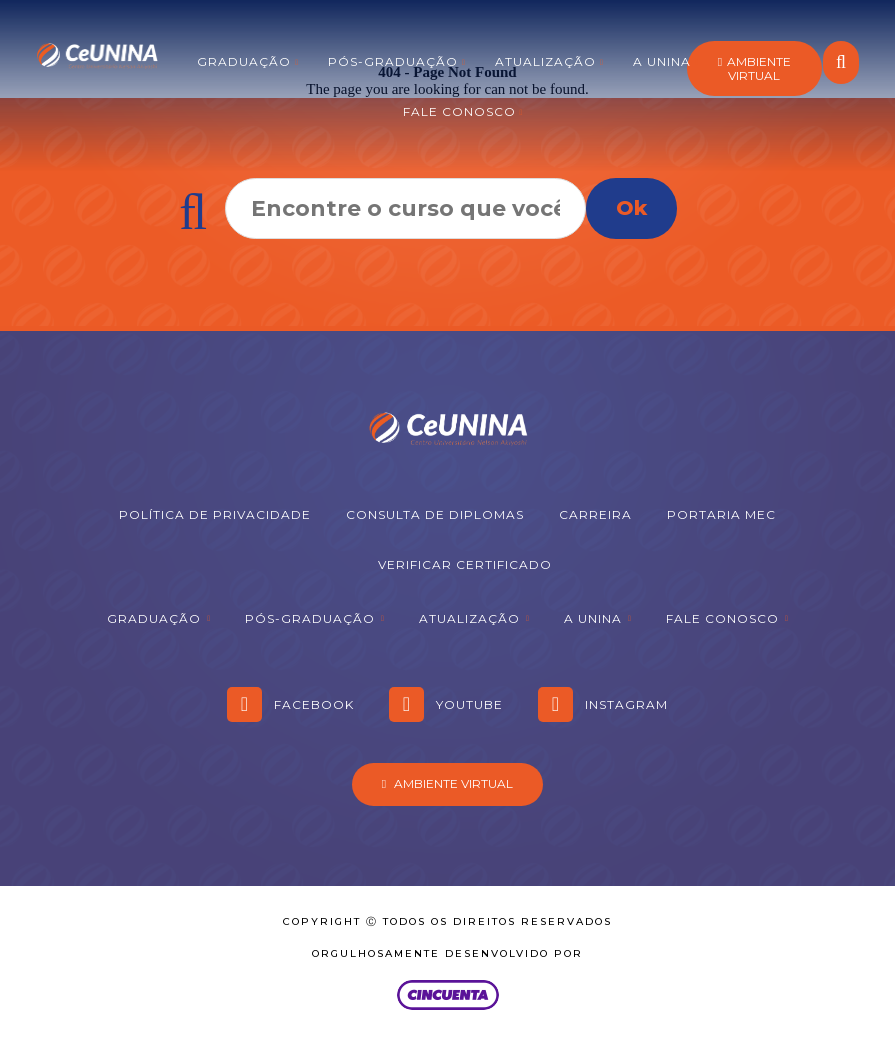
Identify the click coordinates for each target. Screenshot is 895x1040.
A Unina (662, 61)
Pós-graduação (393, 61)
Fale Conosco (459, 111)
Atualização (545, 61)
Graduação (244, 61)
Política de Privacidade (215, 514)
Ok (631, 208)
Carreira (595, 514)
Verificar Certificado (465, 564)
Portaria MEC (721, 514)
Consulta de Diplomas (435, 514)
